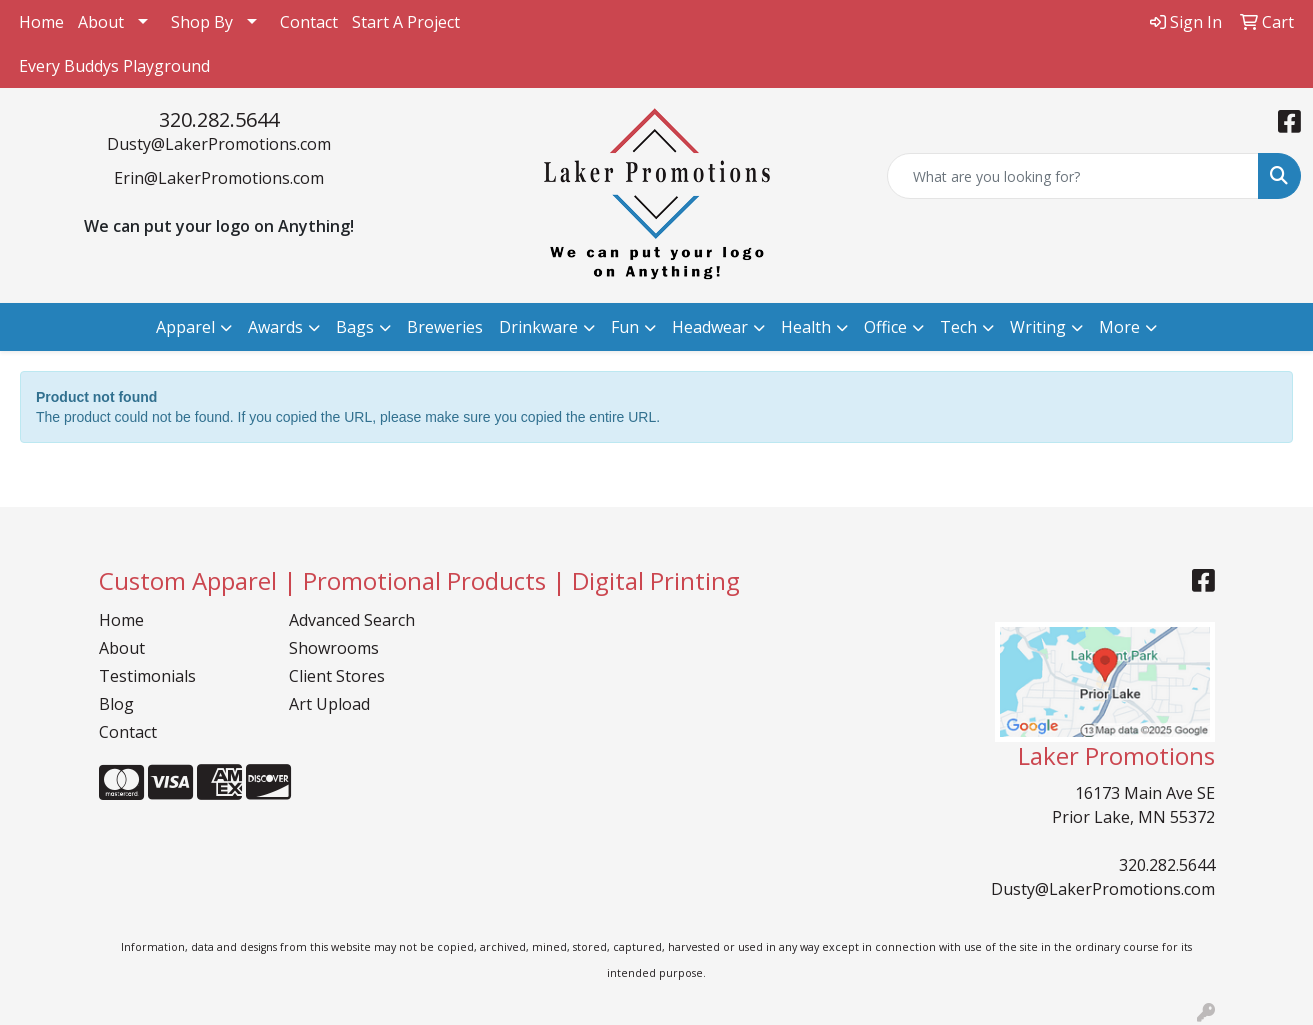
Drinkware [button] (538, 327)
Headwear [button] (710, 327)
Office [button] (885, 327)
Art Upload (329, 704)
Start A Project (406, 22)
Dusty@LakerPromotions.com (219, 144)
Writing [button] (1038, 327)
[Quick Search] (1073, 176)
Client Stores (337, 676)
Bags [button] (355, 327)
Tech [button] (958, 327)
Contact (309, 22)
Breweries (445, 327)
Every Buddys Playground (114, 66)
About (101, 22)
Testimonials (147, 676)
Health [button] (806, 327)
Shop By (202, 22)
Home (41, 22)
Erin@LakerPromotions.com (219, 178)
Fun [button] (625, 327)
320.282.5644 (219, 119)
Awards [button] (275, 327)
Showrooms (334, 648)
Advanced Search (352, 620)
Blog (116, 704)
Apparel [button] (185, 327)
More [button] (1119, 327)
